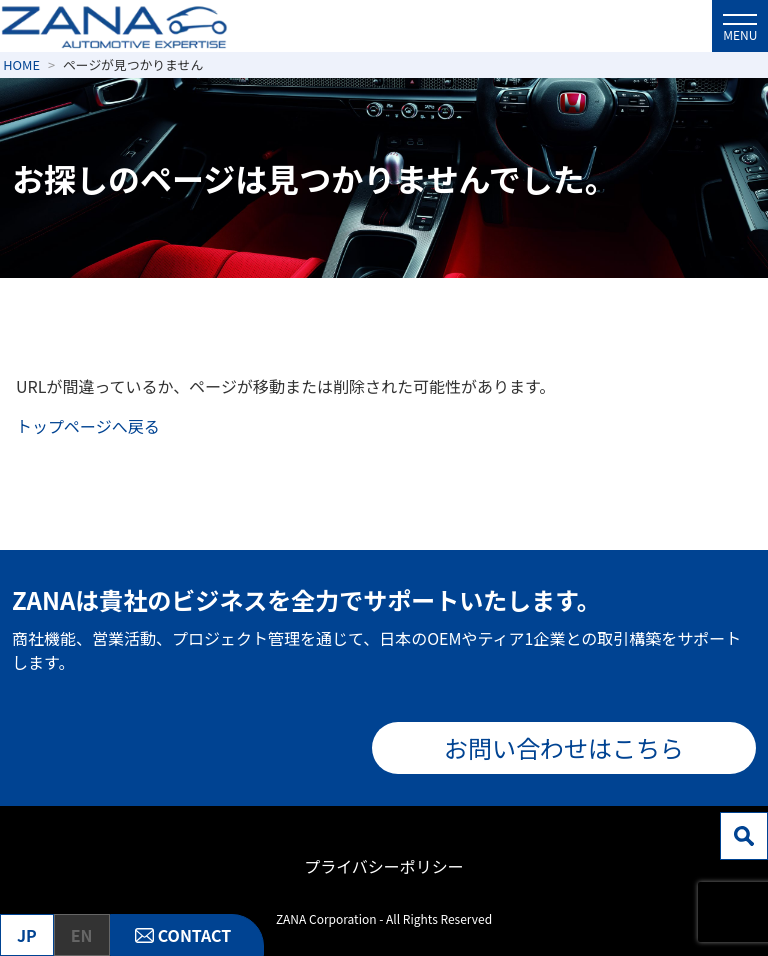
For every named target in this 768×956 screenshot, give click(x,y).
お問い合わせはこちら (564, 747)
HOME (21, 64)
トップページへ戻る (88, 426)
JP (27, 935)
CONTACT (194, 935)
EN (82, 935)
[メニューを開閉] (740, 26)
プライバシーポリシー (384, 866)
